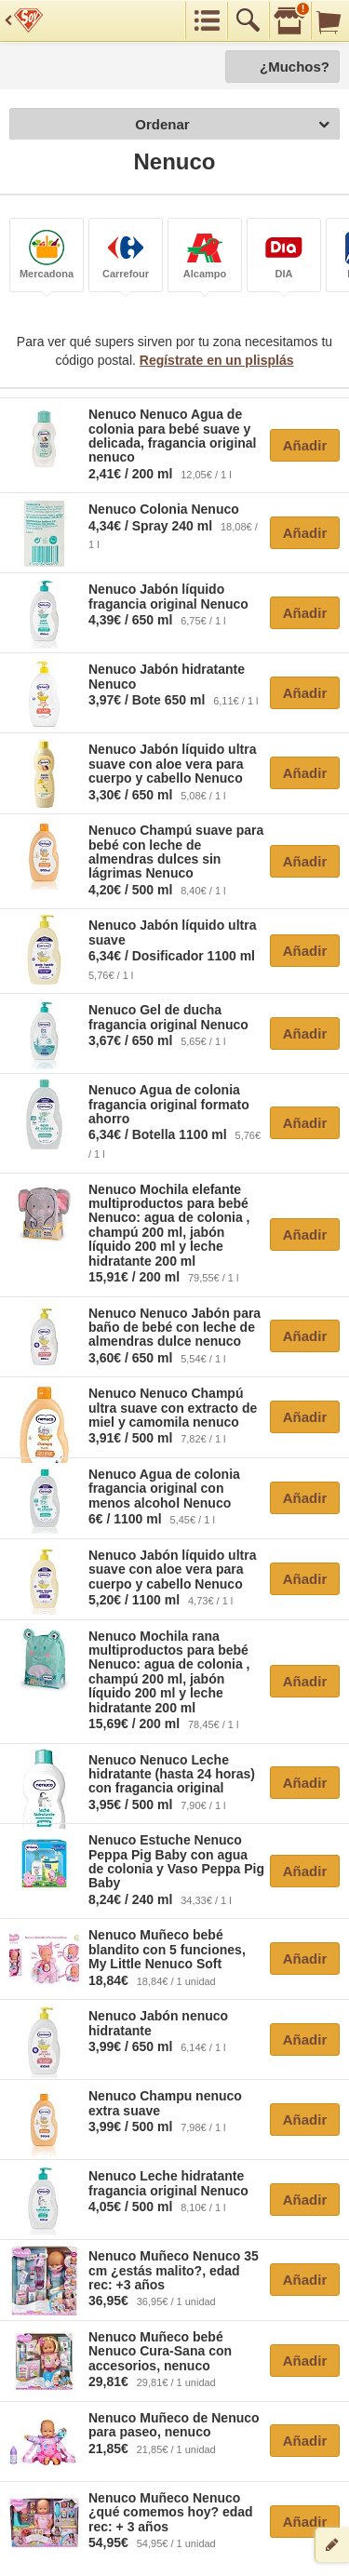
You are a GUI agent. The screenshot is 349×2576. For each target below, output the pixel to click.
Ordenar (232, 125)
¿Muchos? (294, 66)
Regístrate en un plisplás (217, 360)
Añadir (305, 445)
